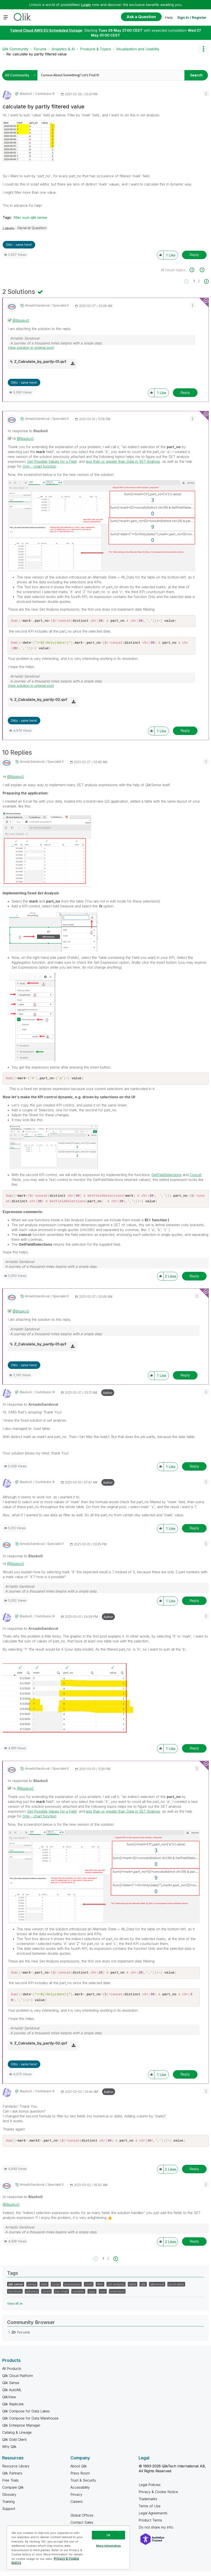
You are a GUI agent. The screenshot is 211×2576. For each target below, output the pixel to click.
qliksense (157, 2289)
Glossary (9, 2499)
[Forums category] (9, 2337)
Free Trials (10, 2484)
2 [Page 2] (199, 281)
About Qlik (78, 2470)
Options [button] (203, 49)
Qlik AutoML (12, 2394)
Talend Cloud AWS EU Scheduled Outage (46, 30)
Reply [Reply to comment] (185, 392)
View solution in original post (31, 347)
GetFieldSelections (166, 1176)
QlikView (9, 2401)
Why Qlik (9, 2451)
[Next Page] (206, 281)
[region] (68, 2547)
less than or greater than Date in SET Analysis (123, 461)
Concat (195, 1176)
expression (72, 2289)
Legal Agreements (153, 2517)
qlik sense (15, 2289)
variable (78, 2296)
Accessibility (80, 2492)
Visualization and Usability (137, 49)
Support (8, 2513)
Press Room (80, 2477)
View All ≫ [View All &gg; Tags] (15, 2308)
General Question (31, 228)
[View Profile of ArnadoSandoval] (37, 305)
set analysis (116, 2289)
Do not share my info (156, 2531)
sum (103, 2296)
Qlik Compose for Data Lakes (26, 2415)
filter (100, 2289)
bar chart (61, 2296)
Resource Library (15, 2470)
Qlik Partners (12, 2477)
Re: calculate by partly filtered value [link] (36, 54)
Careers (76, 2506)
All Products (11, 2373)
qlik (143, 2289)
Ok (108, 2535)
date (44, 2289)
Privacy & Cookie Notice (158, 2496)
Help (169, 17)
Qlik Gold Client (14, 2444)
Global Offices (81, 2519)
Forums (40, 49)
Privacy (76, 2499)
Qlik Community (15, 49)
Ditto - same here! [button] (19, 244)
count (46, 2296)
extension (117, 2296)
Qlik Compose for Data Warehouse (30, 2422)
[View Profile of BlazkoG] (26, 94)
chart (88, 2289)
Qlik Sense (10, 2387)
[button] (206, 93)
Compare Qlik (13, 2492)
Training (8, 2506)
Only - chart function (39, 466)
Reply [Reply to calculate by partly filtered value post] (194, 254)
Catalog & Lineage (17, 2437)
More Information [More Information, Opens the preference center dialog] (108, 2545)
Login (86, 4)
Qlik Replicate (13, 2408)
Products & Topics (95, 49)
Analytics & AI (63, 49)
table (132, 2289)
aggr (92, 2296)
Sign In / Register (192, 17)
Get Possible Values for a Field (52, 461)
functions (14, 2296)
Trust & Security (83, 2484)
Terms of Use (150, 2510)
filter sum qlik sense (30, 217)
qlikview (32, 2296)
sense (31, 2289)
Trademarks (148, 2503)
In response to (28, 431)
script (56, 2289)
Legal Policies (150, 2489)
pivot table (176, 2289)
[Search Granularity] (21, 75)
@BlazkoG (20, 320)
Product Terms (150, 2524)
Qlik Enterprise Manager (21, 2429)
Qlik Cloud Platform (17, 2380)
